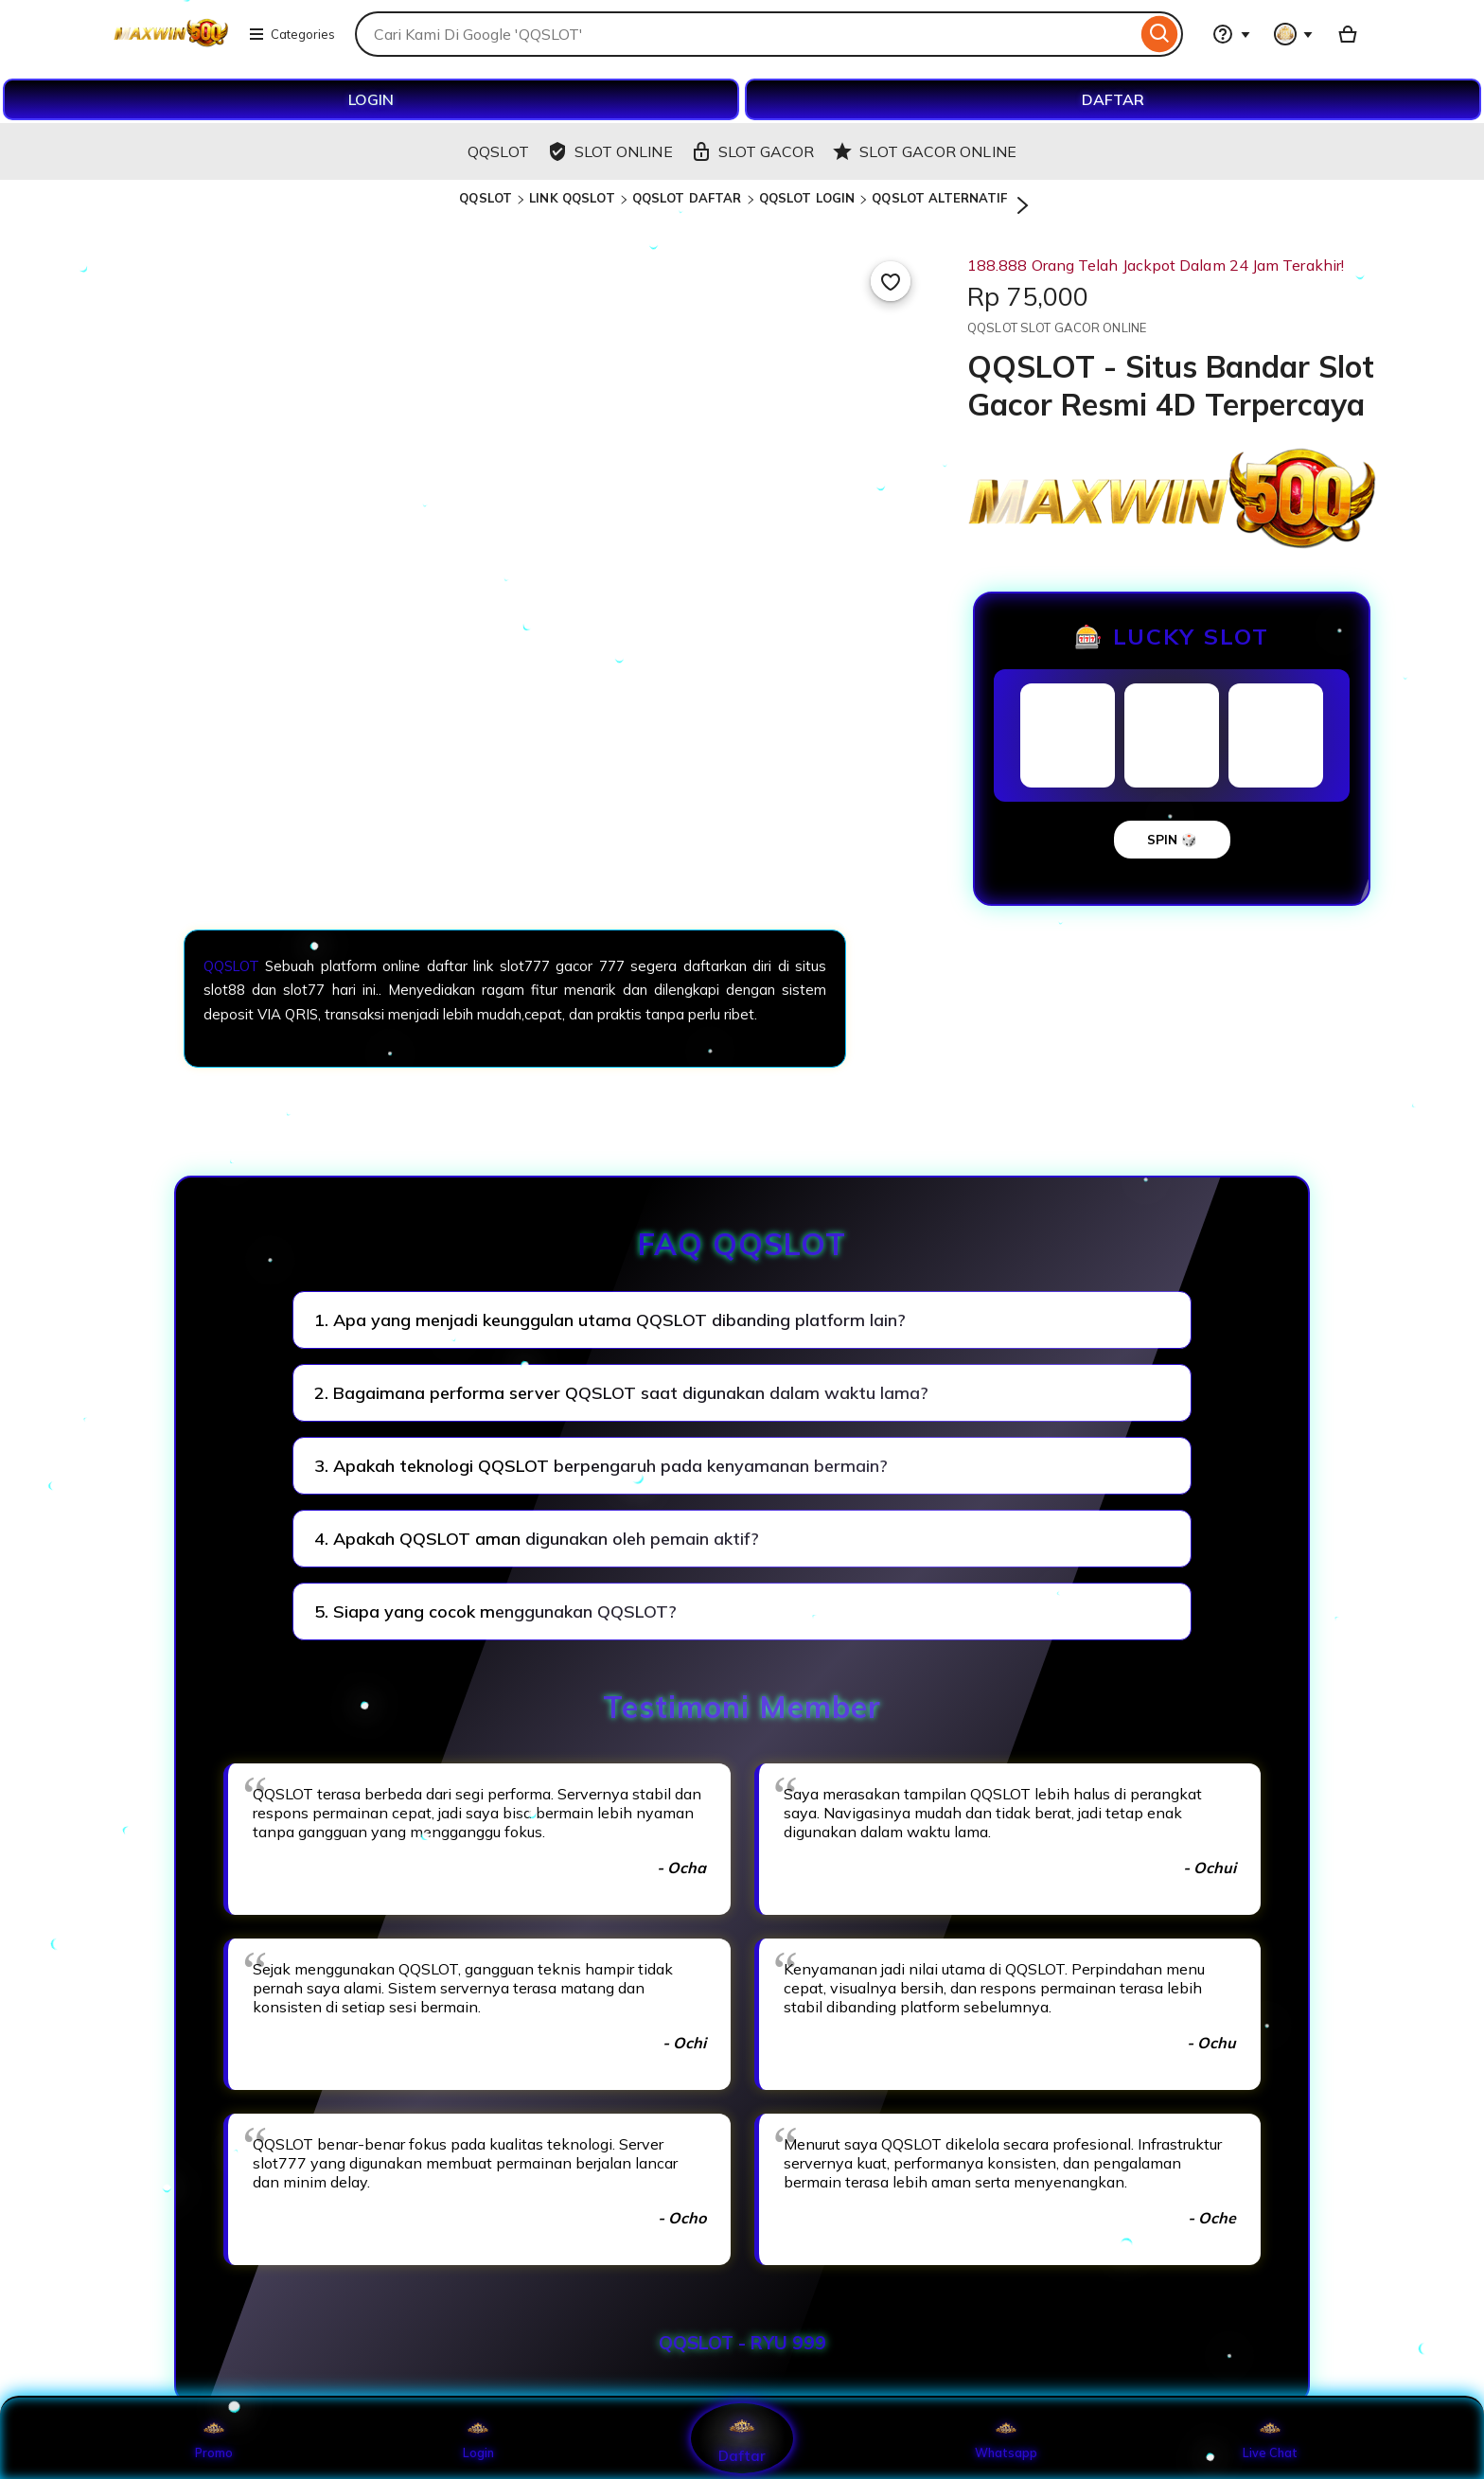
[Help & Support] (1231, 34)
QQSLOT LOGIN (807, 197)
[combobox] (746, 34)
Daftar (742, 2438)
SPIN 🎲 (1172, 839)
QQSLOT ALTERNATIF (939, 197)
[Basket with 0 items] (1347, 34)
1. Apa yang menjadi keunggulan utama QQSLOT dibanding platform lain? (610, 1320)
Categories (291, 34)
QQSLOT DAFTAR (687, 197)
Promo (214, 2438)
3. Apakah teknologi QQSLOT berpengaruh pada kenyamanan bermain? (601, 1466)
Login (478, 2438)
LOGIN (371, 99)
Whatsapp (1006, 2438)
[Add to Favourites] (890, 281)
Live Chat (1270, 2438)
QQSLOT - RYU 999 (742, 2342)
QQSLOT (485, 197)
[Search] (1160, 34)
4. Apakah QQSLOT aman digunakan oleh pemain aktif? (536, 1538)
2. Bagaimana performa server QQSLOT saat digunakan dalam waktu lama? (621, 1393)
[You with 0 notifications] (1294, 34)
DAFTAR (1113, 99)
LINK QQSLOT (571, 197)
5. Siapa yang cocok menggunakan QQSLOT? (495, 1611)
